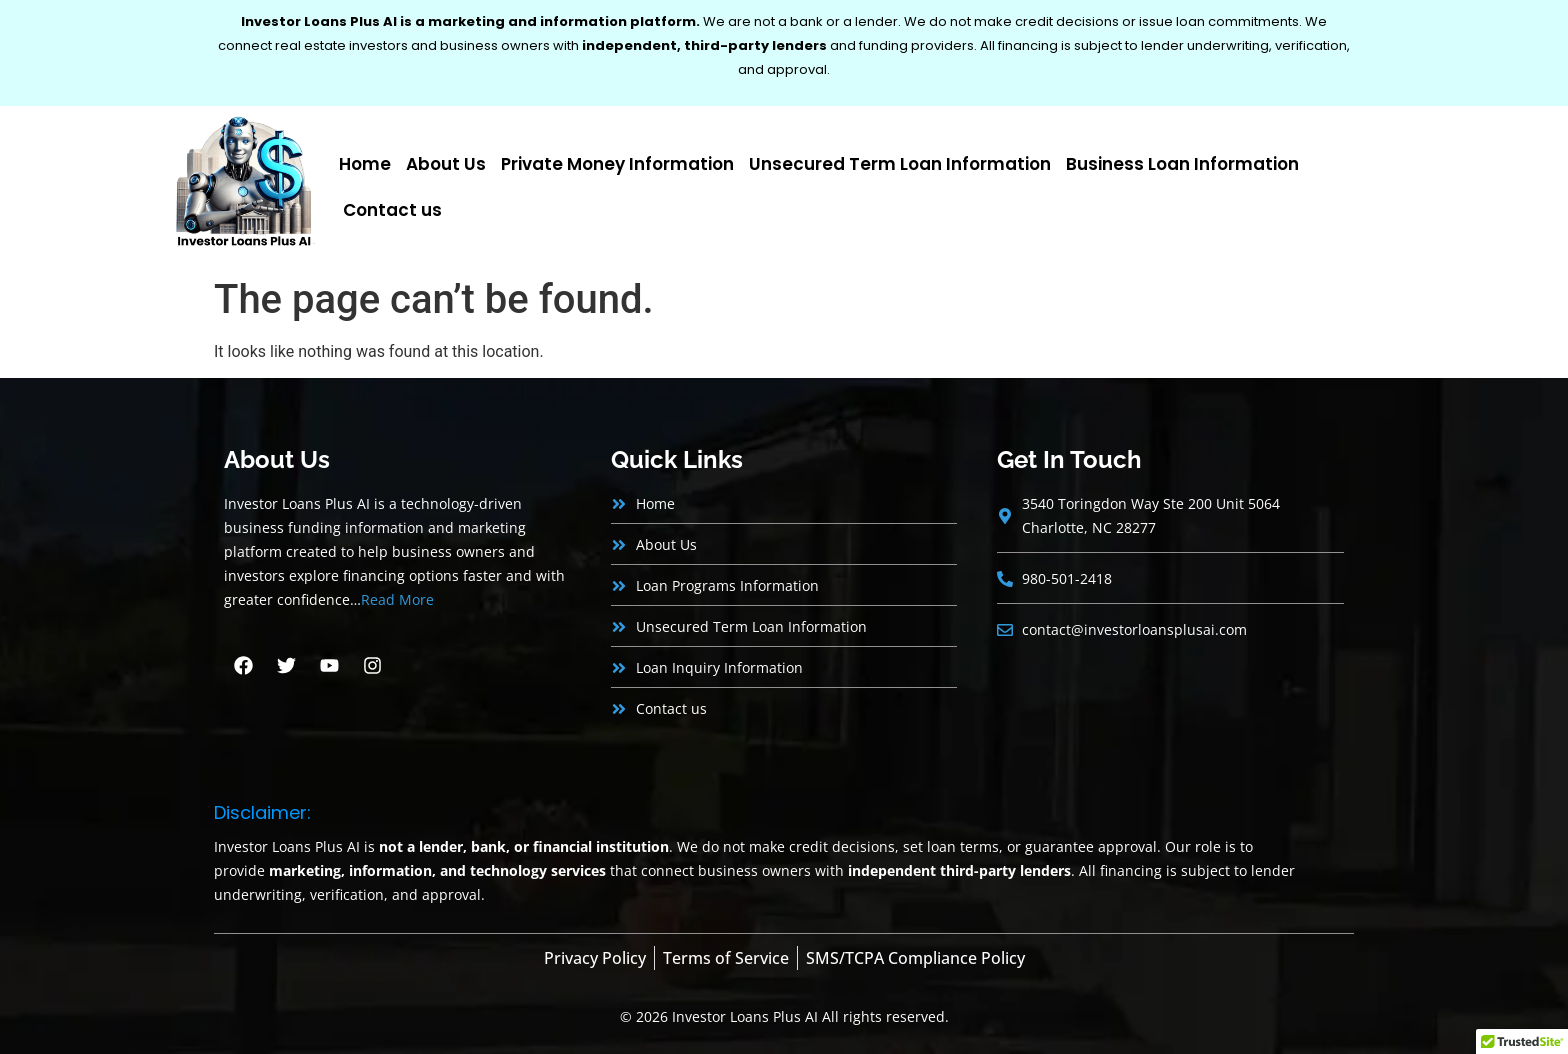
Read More (397, 599)
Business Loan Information (1182, 164)
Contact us (392, 210)
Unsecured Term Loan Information (900, 164)
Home (365, 164)
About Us (446, 164)
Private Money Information (617, 164)
